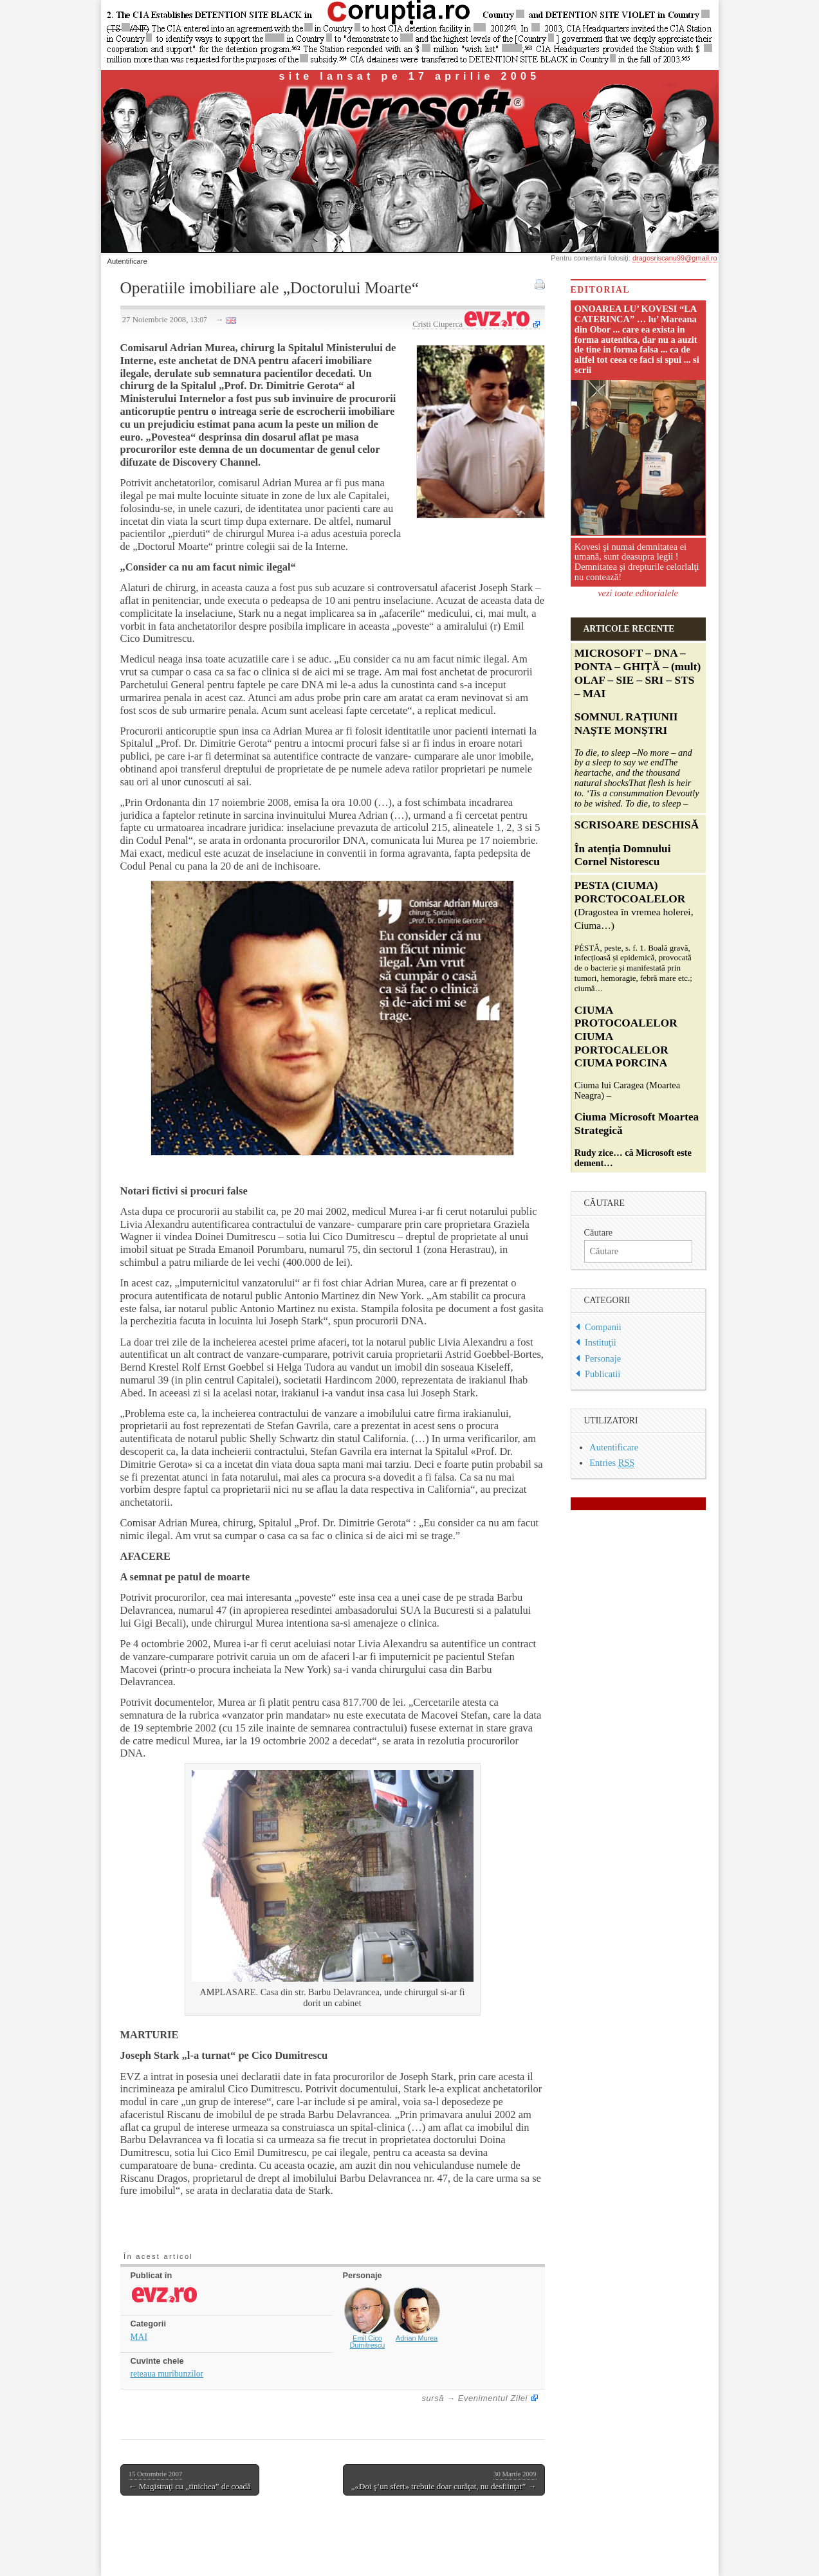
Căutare (598, 1232)
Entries (611, 1462)
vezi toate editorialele (638, 593)
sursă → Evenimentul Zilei (475, 2398)
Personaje (603, 1358)
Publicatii (602, 1374)
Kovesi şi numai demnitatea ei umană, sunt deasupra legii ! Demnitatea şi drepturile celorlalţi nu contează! (637, 562)
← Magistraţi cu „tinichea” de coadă (190, 2480)
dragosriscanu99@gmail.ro (674, 258)
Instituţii (600, 1342)
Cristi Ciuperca (470, 324)
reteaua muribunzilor (167, 2374)
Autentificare (127, 261)
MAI (139, 2337)
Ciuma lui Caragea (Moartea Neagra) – (637, 1024)
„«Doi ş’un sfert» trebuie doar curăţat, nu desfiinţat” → (444, 2480)
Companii (603, 1327)
